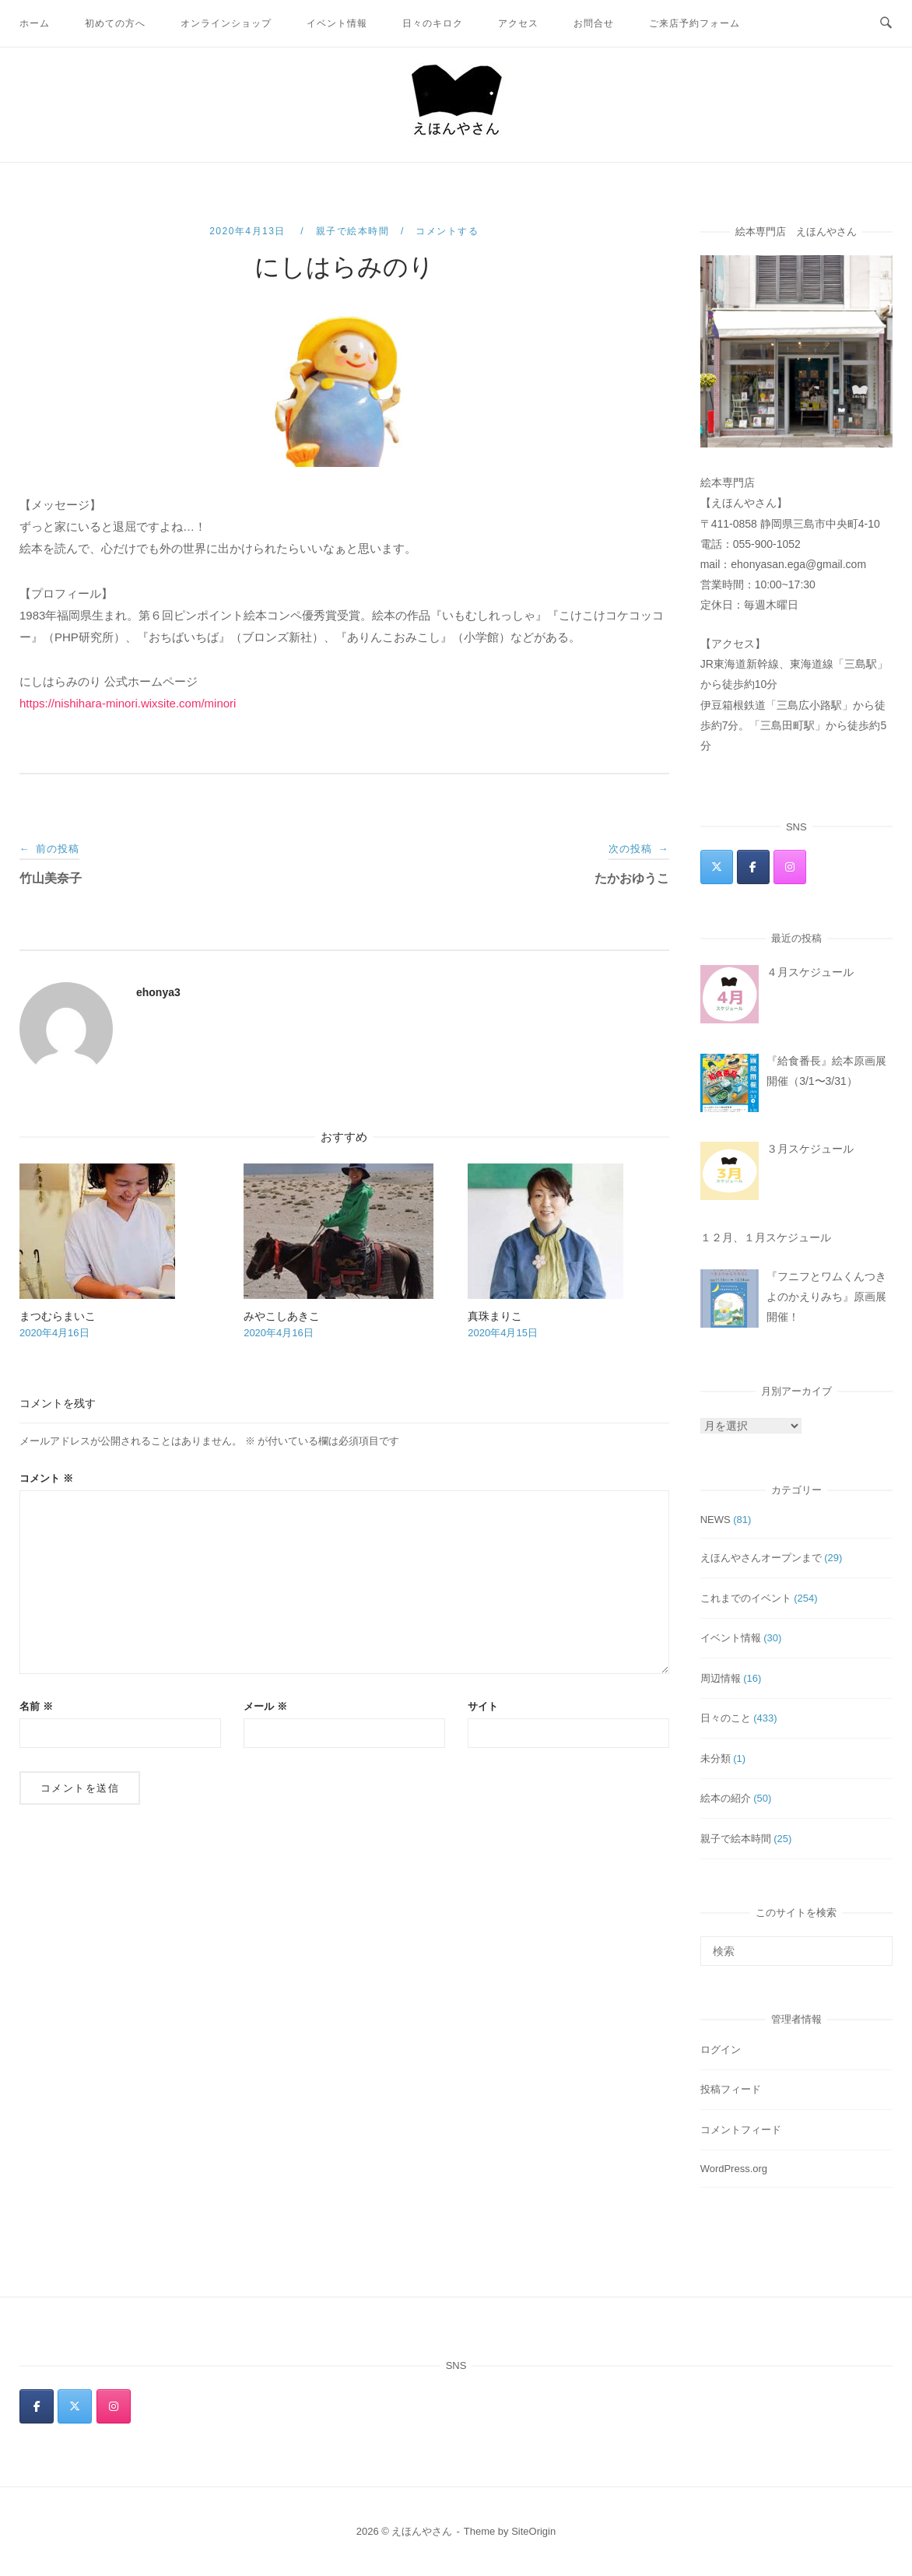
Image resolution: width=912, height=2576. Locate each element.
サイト (483, 1706)
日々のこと (725, 1718)
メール (265, 1706)
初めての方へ (115, 23)
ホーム (34, 23)
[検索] (875, 1944)
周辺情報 (720, 1678)
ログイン (720, 2049)
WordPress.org (733, 2168)
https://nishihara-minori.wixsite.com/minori (127, 703)
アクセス (518, 23)
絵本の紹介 (725, 1798)
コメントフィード (740, 2130)
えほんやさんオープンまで (761, 1557)
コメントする (447, 231)
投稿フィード (730, 2089)
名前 (36, 1706)
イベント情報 (337, 23)
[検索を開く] (886, 23)
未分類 (715, 1758)
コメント (46, 1478)
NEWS (715, 1519)
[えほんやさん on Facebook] (753, 867)
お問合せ (594, 23)
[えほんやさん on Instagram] (789, 867)
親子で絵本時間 (353, 231)
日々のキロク (432, 23)
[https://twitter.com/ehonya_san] (716, 867)
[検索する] (796, 1951)
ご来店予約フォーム (694, 23)
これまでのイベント (745, 1598)
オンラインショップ (226, 23)
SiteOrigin (533, 2531)
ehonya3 (158, 992)
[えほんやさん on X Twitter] (75, 2406)
